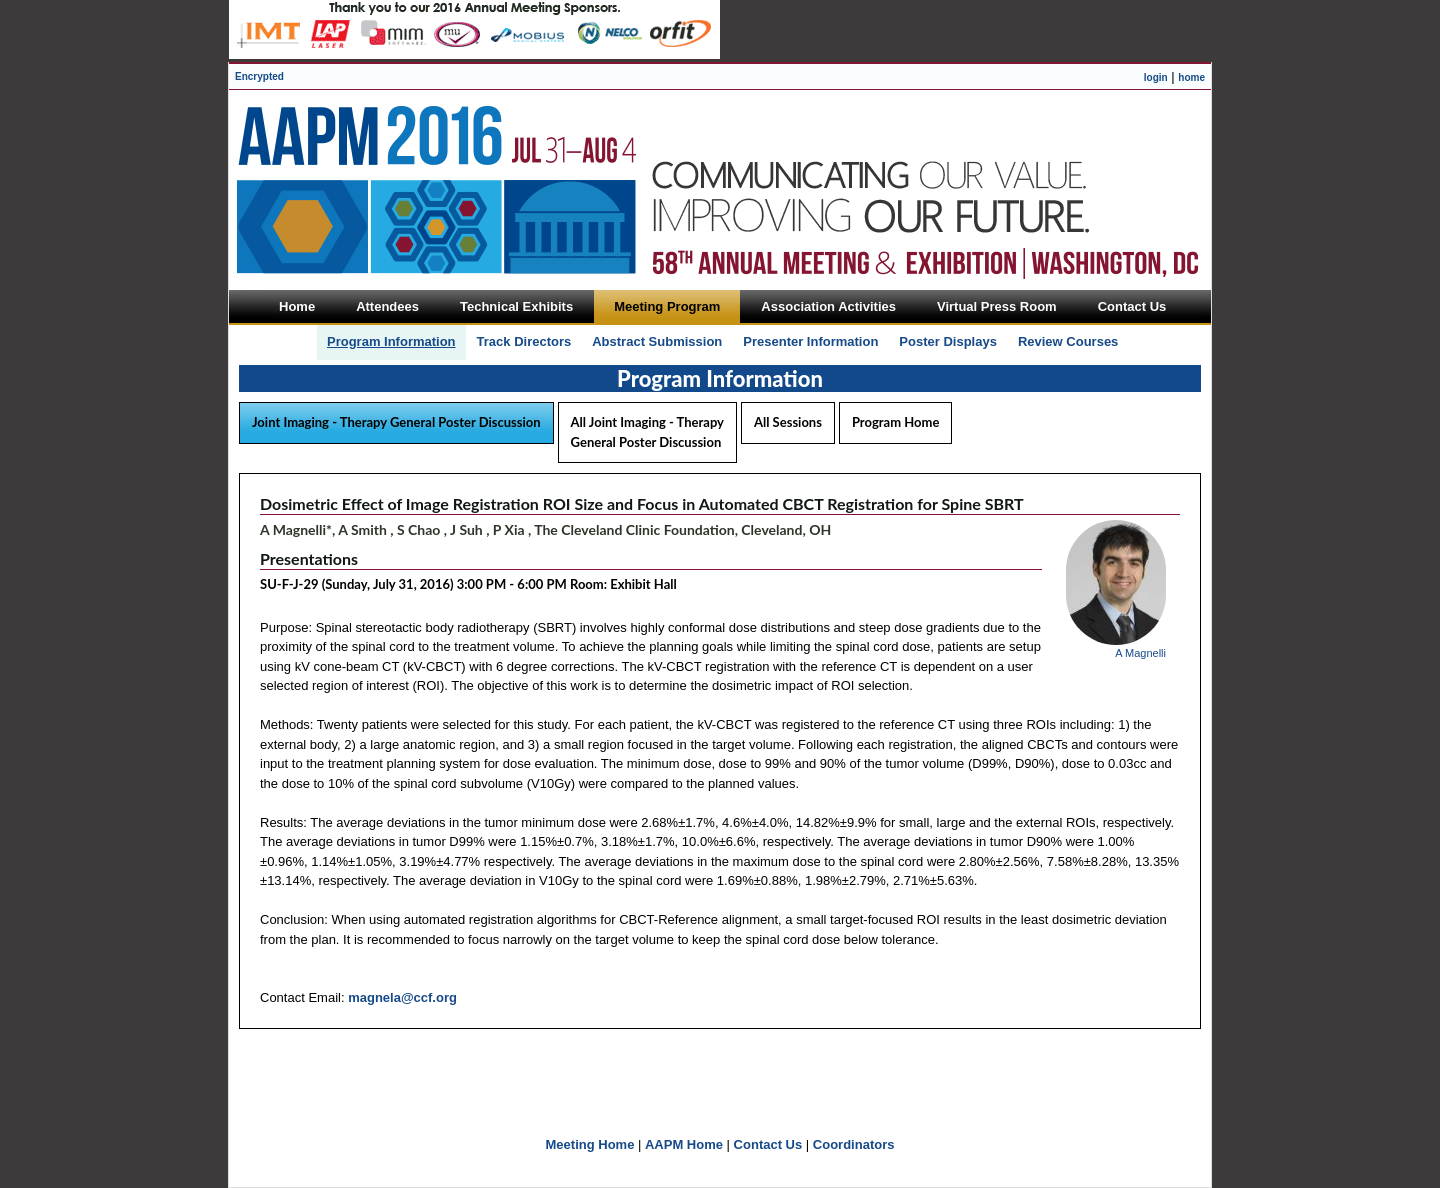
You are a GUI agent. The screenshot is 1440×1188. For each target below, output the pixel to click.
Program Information (391, 341)
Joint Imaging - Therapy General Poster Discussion (396, 422)
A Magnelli (1140, 653)
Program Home (895, 422)
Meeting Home (590, 1144)
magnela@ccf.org (402, 997)
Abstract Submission (657, 341)
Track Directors (524, 341)
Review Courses (1068, 341)
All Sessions (788, 422)
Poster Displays (948, 341)
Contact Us (768, 1144)
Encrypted (259, 76)
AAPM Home (684, 1144)
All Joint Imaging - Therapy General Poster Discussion (647, 432)
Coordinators (854, 1144)
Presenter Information (810, 341)
